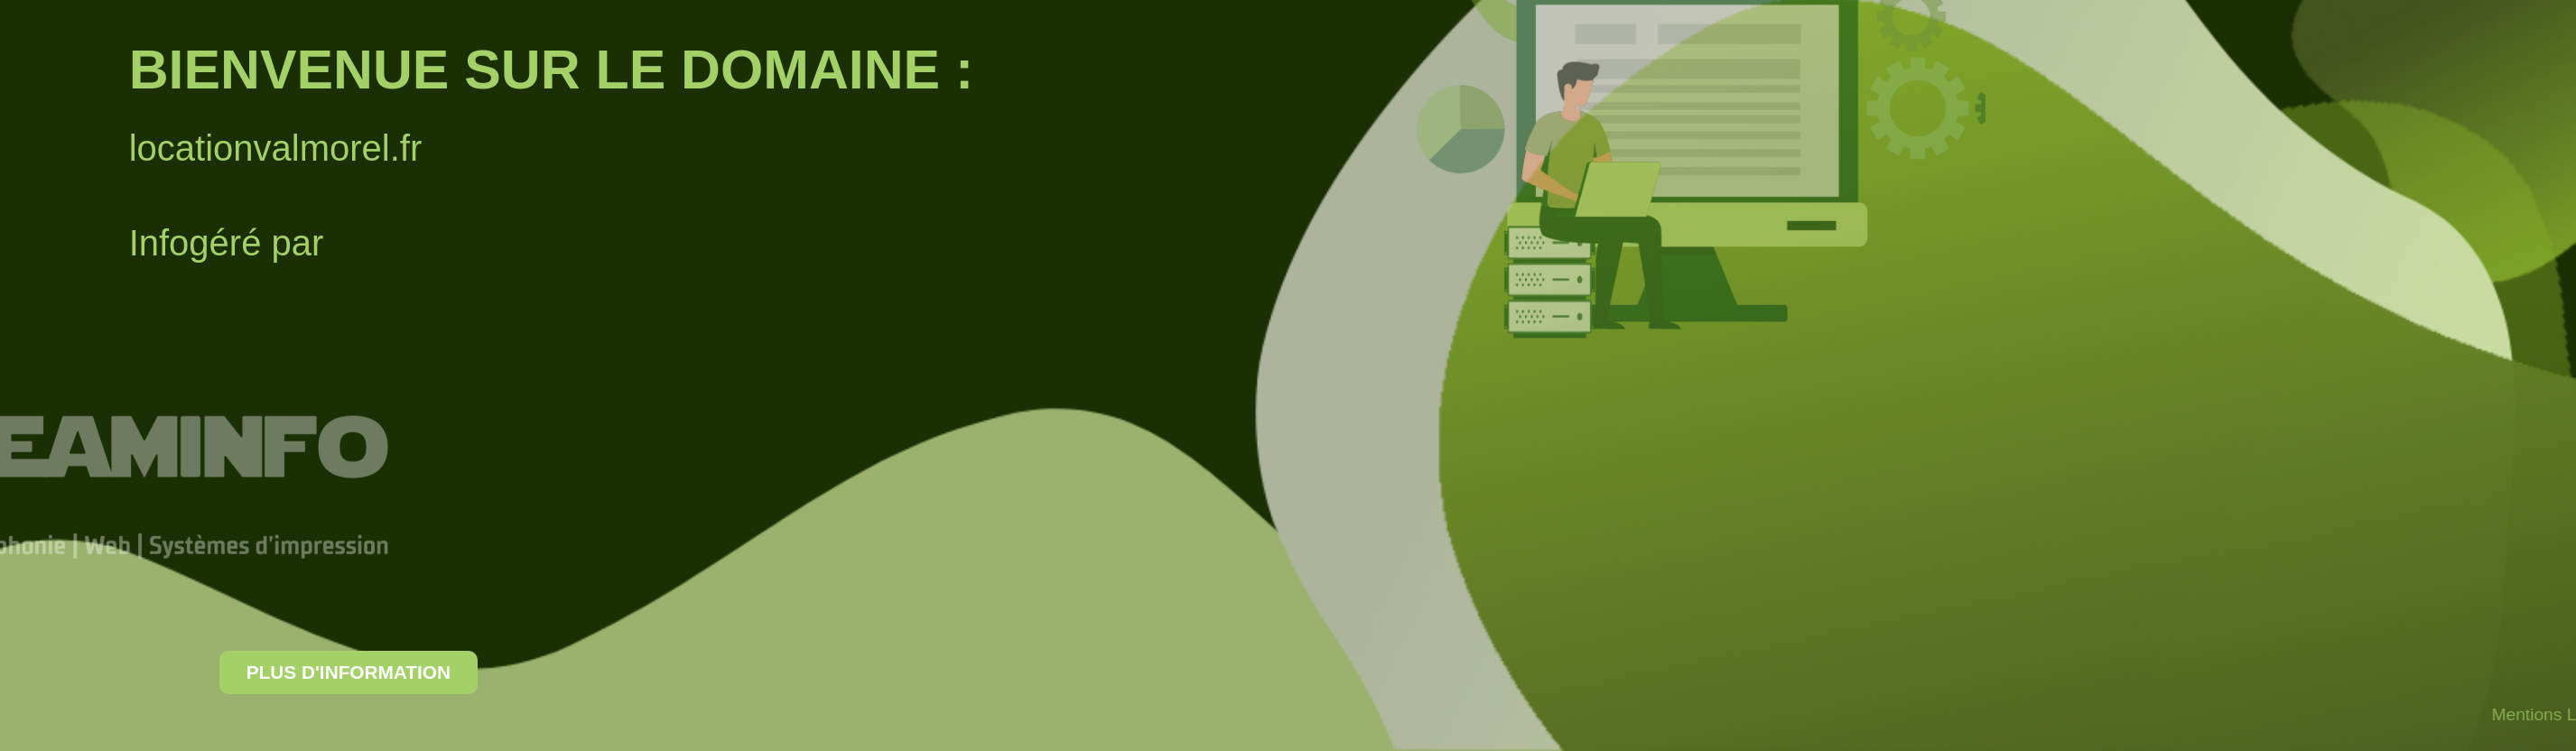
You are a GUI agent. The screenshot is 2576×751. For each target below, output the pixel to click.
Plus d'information (246, 672)
